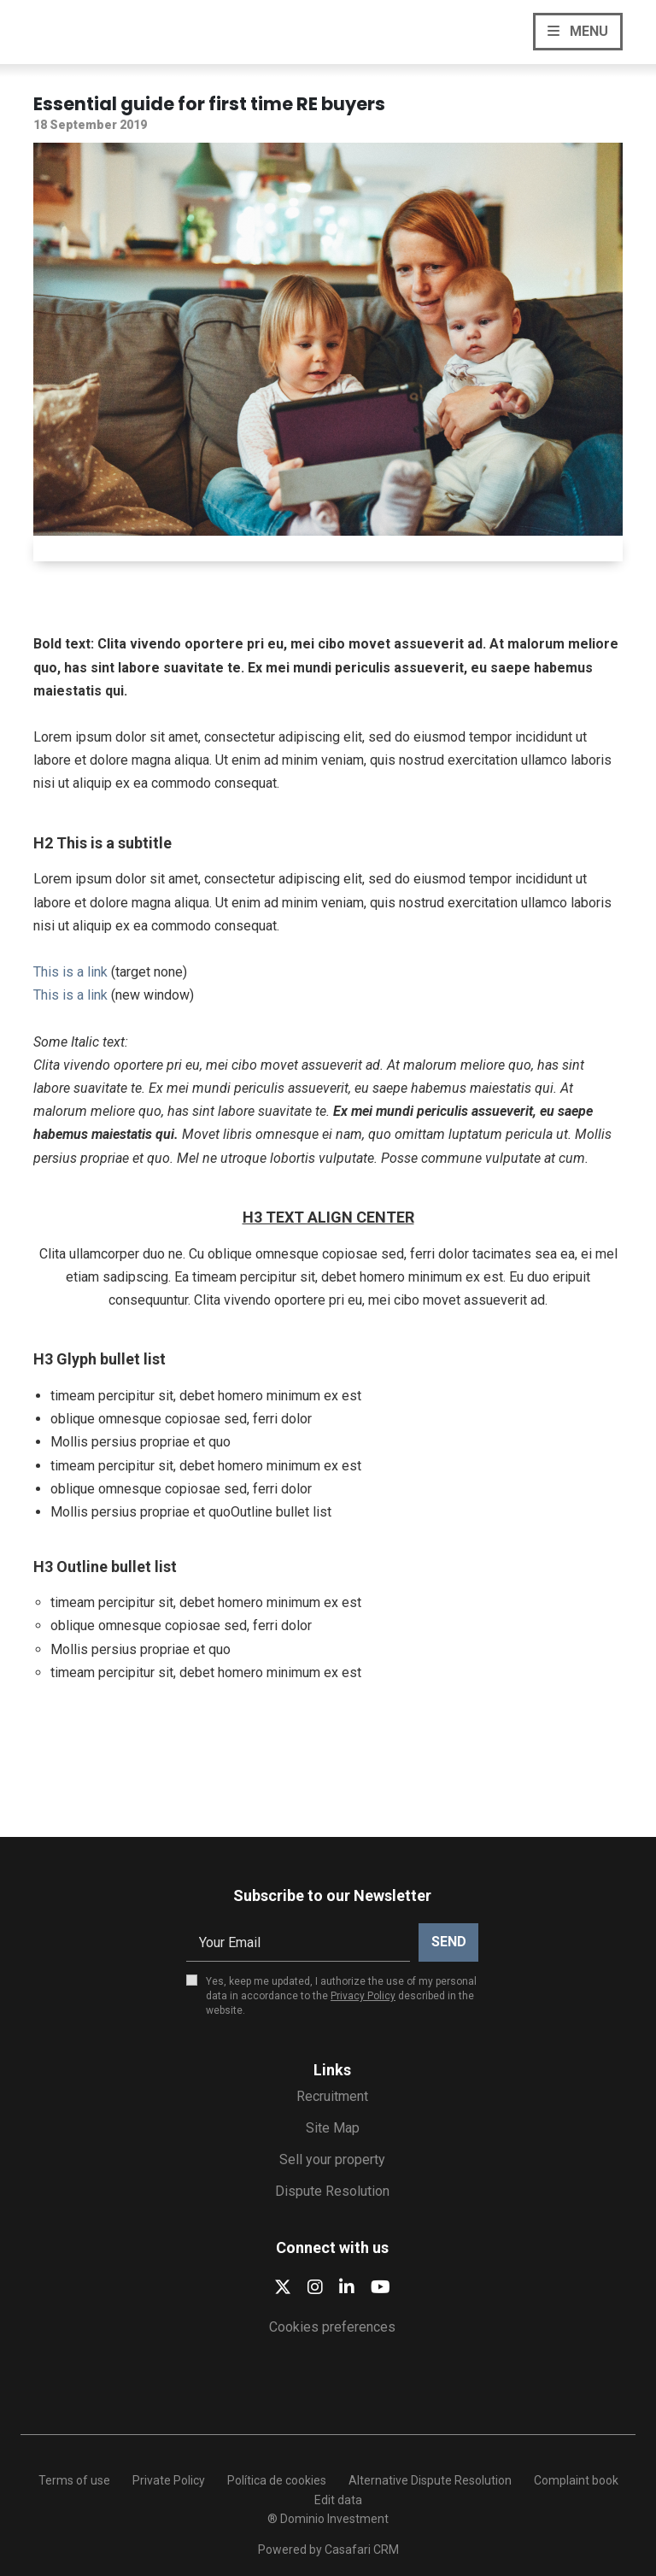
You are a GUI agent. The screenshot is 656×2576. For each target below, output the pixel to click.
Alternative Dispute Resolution (430, 2480)
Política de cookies (276, 2480)
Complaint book (576, 2480)
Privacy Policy (363, 1996)
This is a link (70, 972)
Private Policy (168, 2480)
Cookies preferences (332, 2327)
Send (448, 1941)
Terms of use (74, 2480)
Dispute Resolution (332, 2191)
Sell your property (332, 2159)
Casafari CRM (362, 2549)
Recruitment (332, 2096)
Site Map (333, 2128)
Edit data (338, 2500)
